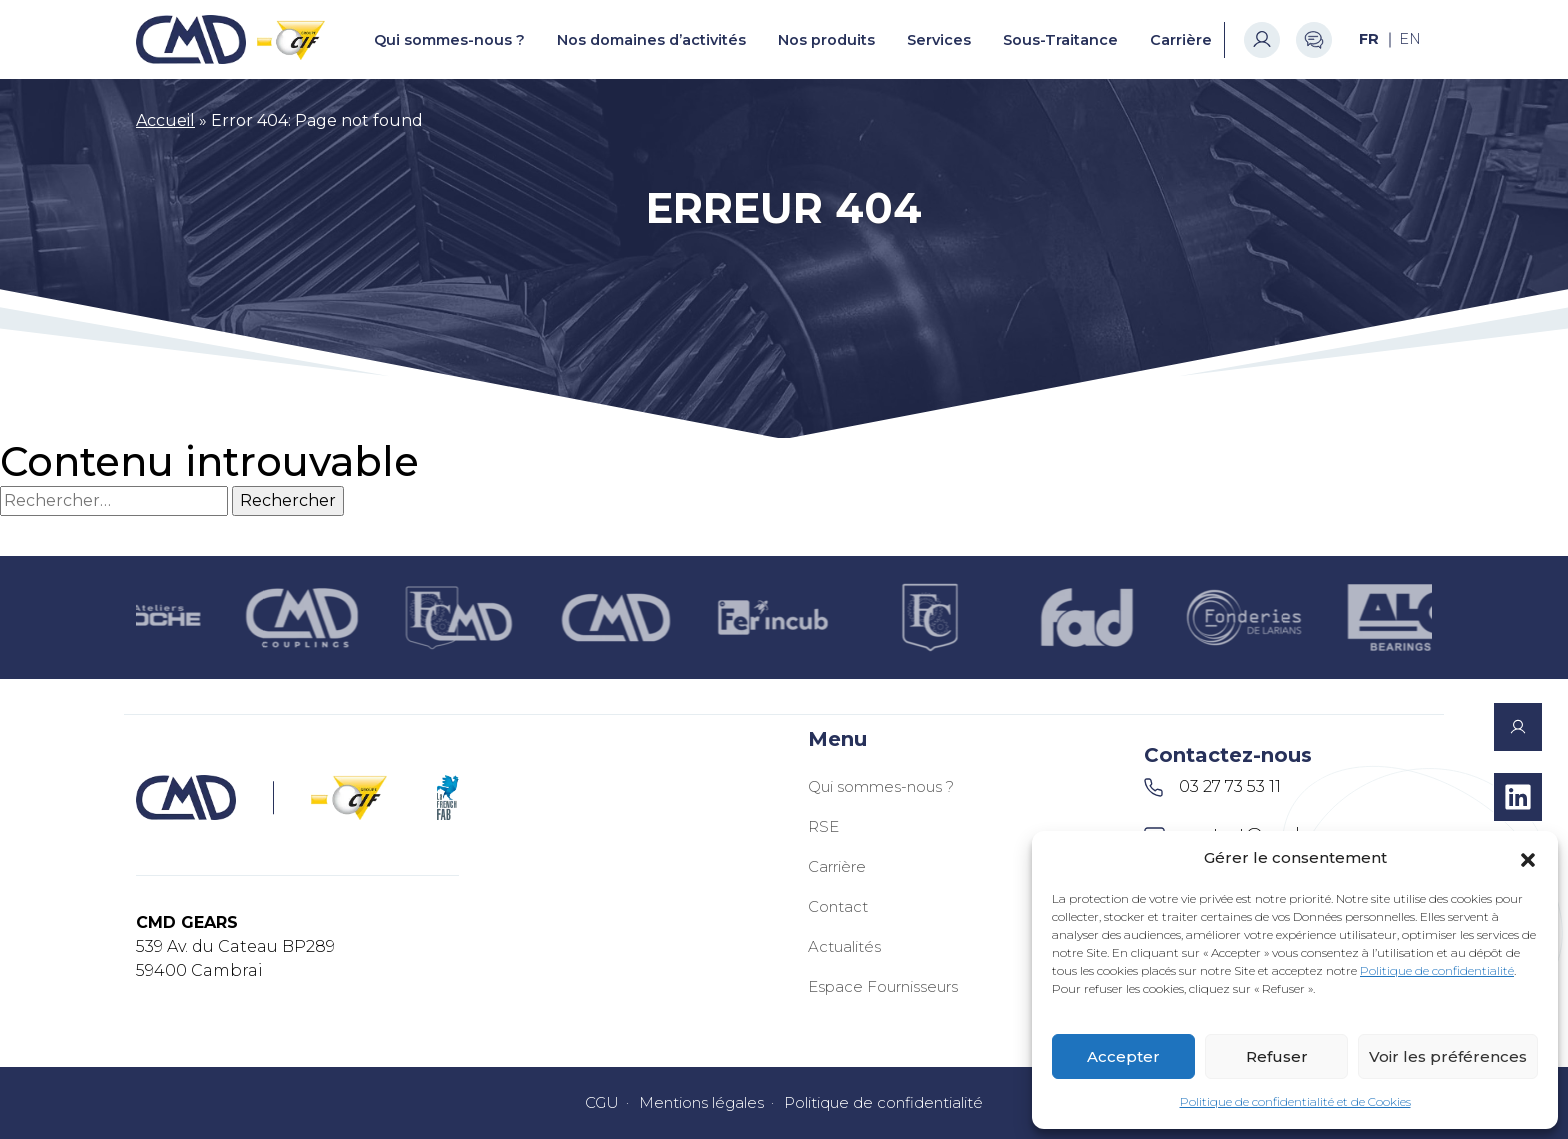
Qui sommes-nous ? (449, 40)
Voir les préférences (1448, 1056)
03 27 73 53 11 (1212, 787)
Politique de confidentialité (1437, 970)
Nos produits (826, 40)
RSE (823, 826)
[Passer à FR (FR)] (1369, 39)
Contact (838, 906)
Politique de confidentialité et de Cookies (1295, 1101)
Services (939, 40)
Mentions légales (701, 1102)
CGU (602, 1102)
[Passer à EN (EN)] (1410, 39)
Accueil (165, 120)
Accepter (1123, 1056)
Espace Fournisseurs (883, 986)
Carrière (1181, 40)
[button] (1528, 858)
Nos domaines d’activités (651, 40)
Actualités (844, 946)
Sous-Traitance (1060, 40)
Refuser (1277, 1056)
